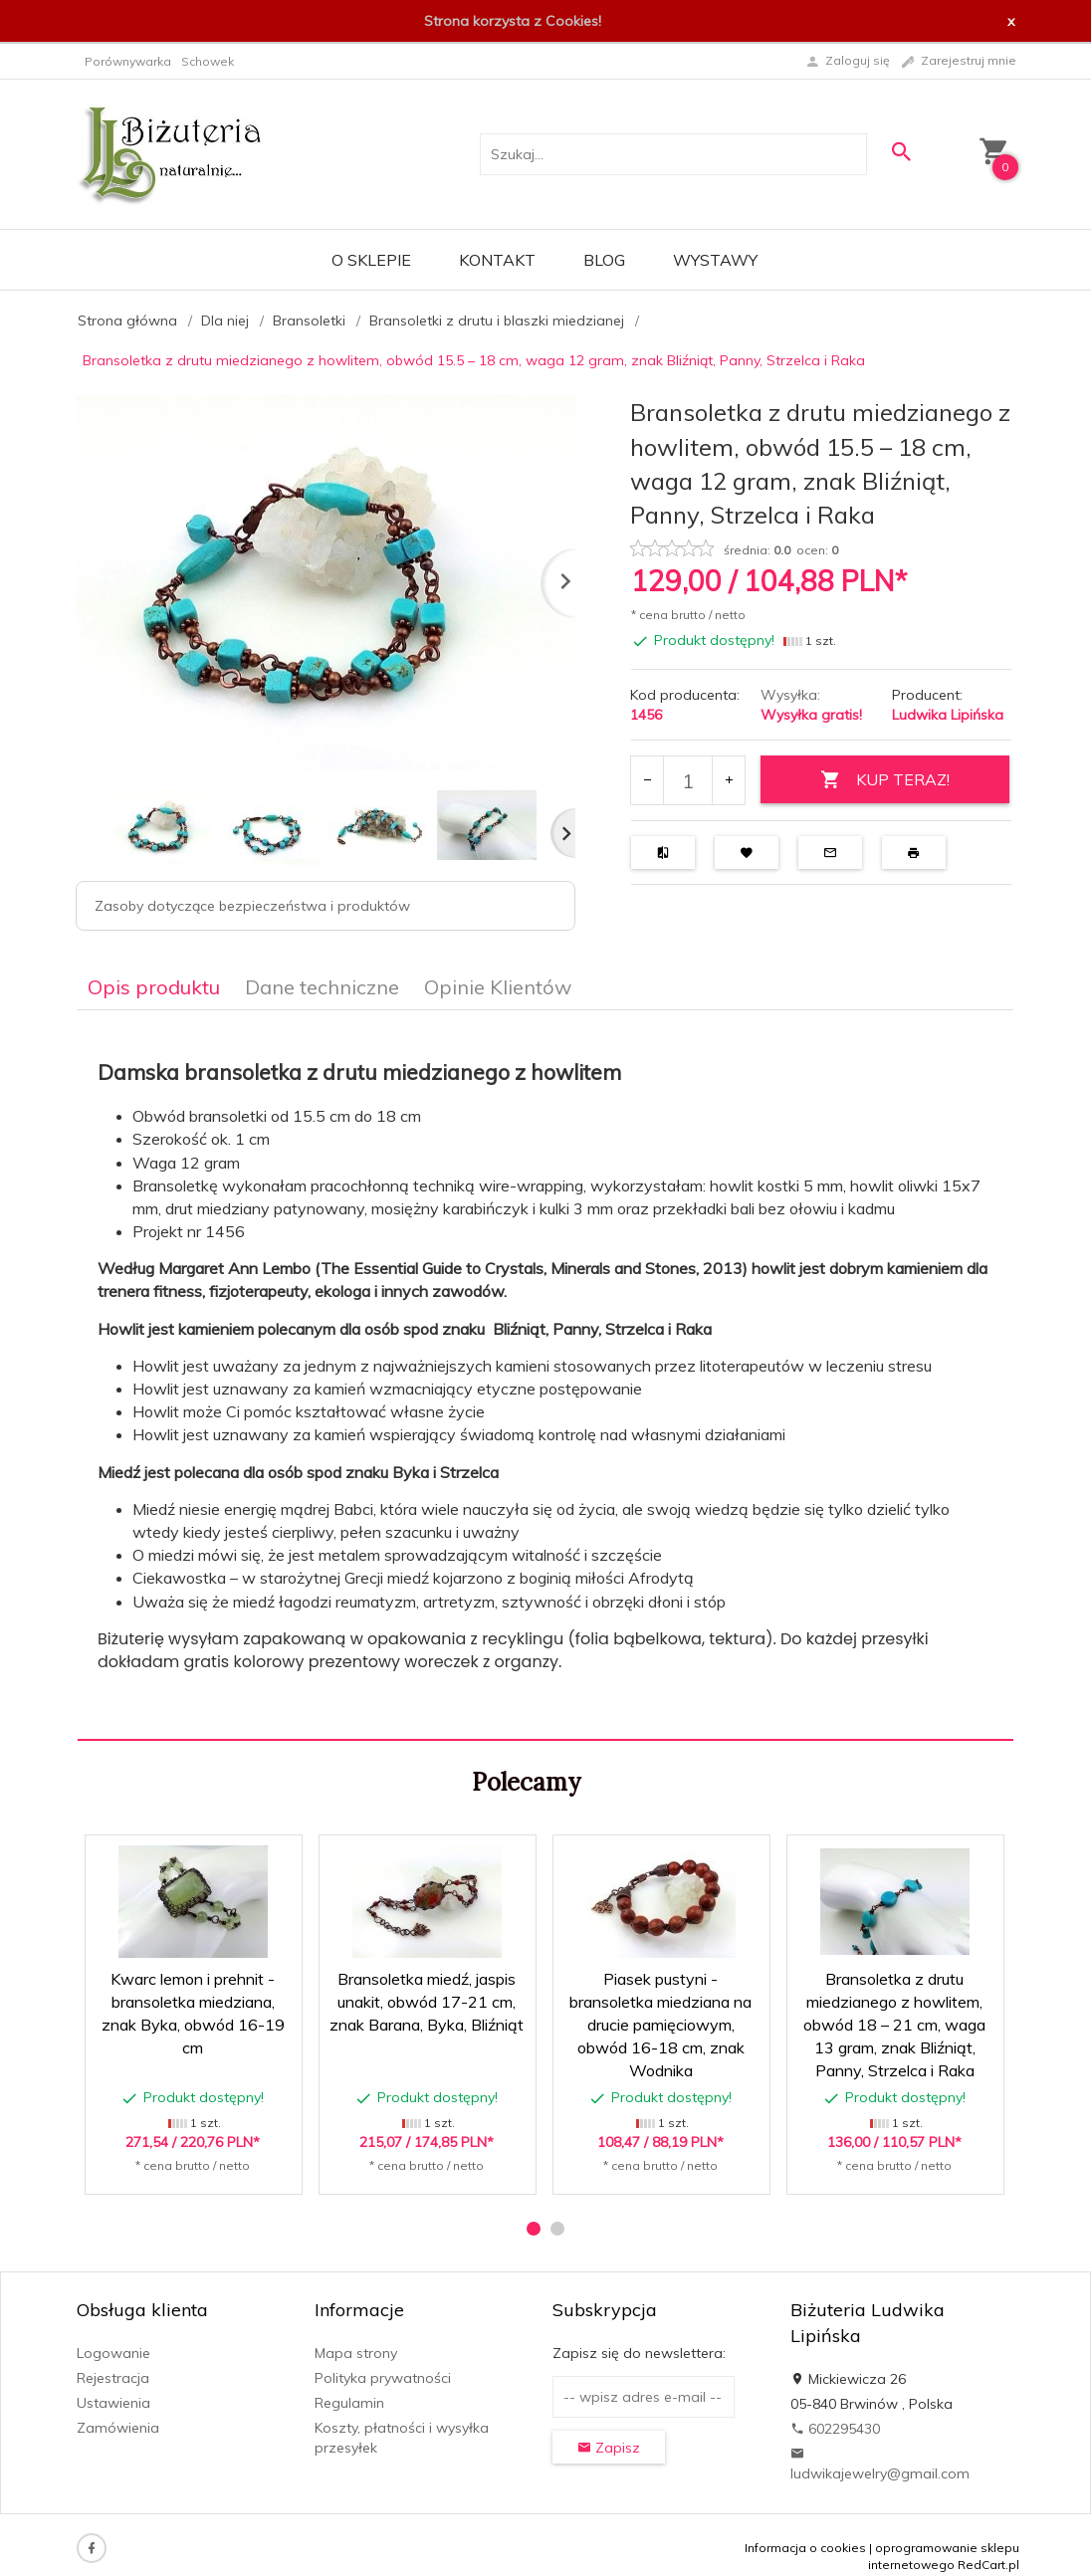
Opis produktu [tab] (154, 986)
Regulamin (349, 2403)
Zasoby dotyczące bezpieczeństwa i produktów (252, 906)
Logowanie (113, 2353)
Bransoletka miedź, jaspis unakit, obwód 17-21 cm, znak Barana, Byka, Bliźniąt (426, 2002)
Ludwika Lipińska (947, 715)
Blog (604, 260)
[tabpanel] (545, 1375)
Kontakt (497, 260)
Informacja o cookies (805, 2547)
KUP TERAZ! (885, 779)
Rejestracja (113, 2378)
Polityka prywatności (383, 2378)
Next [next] (562, 833)
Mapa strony (356, 2353)
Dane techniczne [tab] (322, 986)
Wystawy (715, 260)
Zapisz (608, 2448)
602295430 (835, 2429)
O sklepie (371, 260)
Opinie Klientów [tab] (497, 986)
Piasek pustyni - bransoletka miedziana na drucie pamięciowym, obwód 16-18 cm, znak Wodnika (660, 2024)
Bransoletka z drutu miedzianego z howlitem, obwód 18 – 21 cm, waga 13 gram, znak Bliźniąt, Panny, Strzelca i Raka (894, 2024)
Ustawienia (113, 2403)
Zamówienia (118, 2428)
